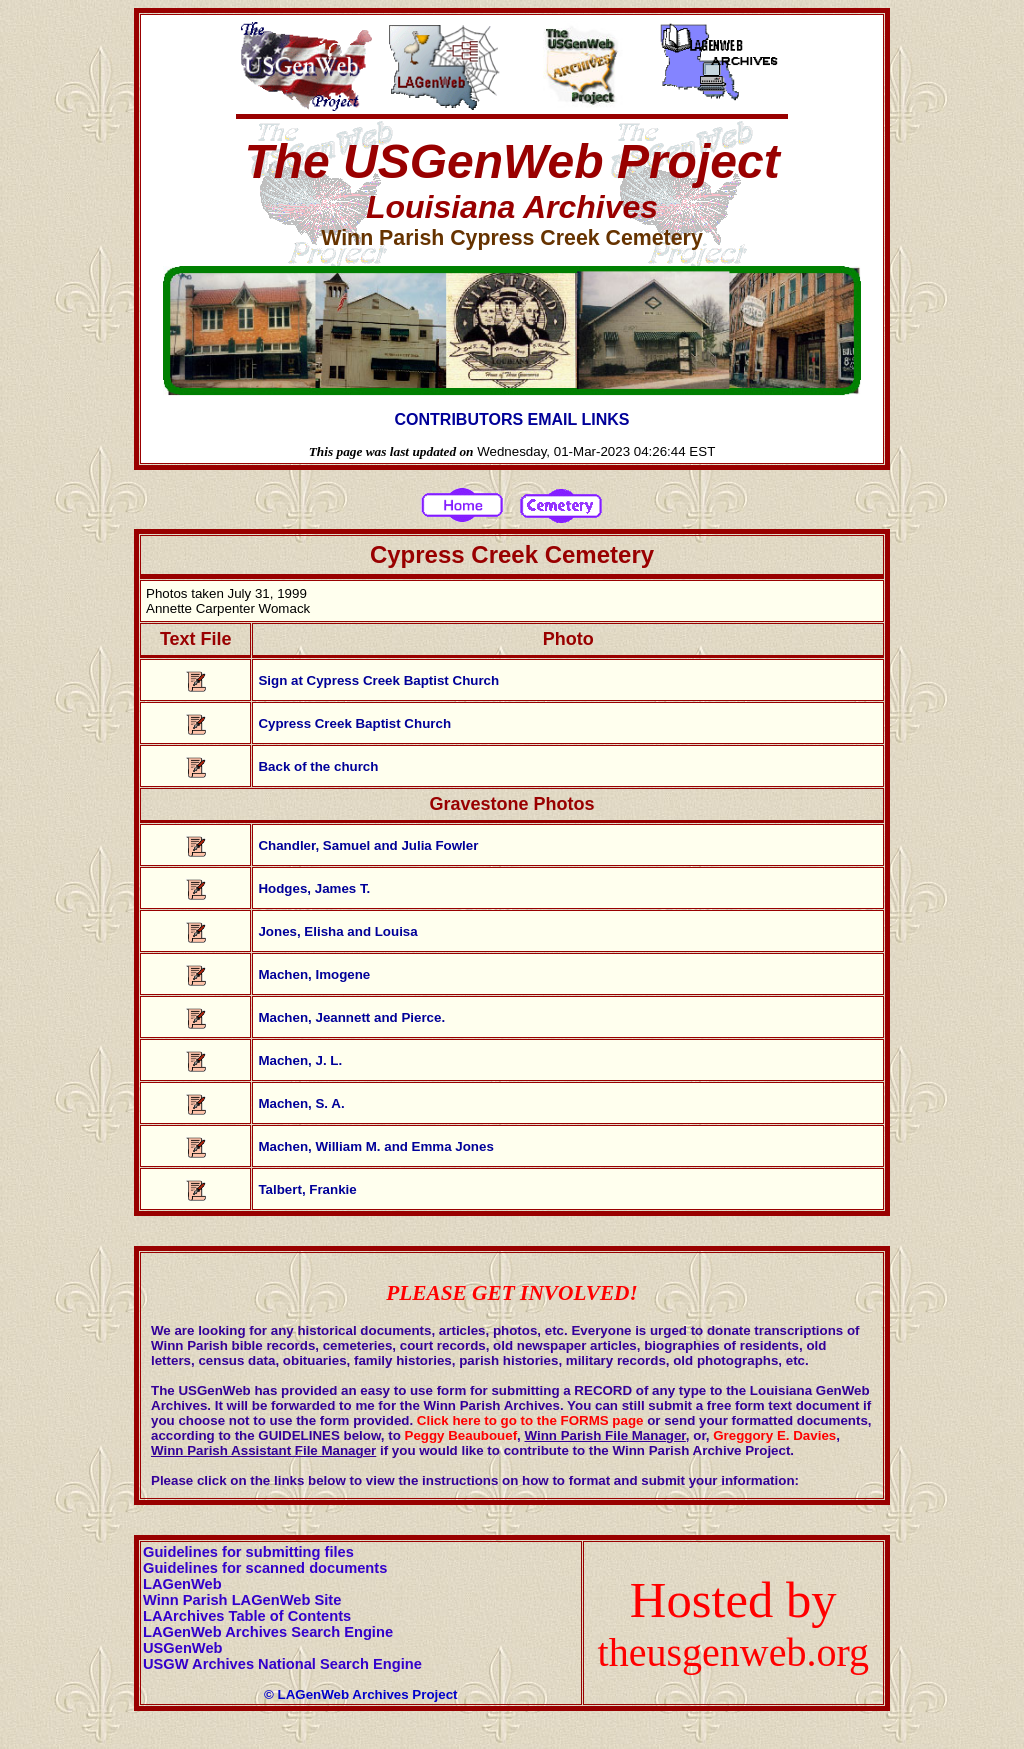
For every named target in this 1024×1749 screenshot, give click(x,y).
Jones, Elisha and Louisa (337, 931)
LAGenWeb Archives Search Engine (268, 1632)
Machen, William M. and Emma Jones (375, 1146)
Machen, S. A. (301, 1103)
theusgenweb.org (733, 1652)
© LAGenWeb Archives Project (361, 1694)
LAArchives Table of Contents (247, 1616)
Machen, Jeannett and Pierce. (351, 1017)
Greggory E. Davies (774, 1435)
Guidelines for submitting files (248, 1552)
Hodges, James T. (314, 888)
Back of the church (318, 766)
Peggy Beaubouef (461, 1435)
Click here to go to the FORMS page (530, 1420)
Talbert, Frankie (307, 1189)
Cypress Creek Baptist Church (354, 723)
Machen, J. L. (300, 1060)
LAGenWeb (182, 1584)
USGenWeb (183, 1648)
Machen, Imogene (314, 974)
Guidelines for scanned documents (265, 1568)
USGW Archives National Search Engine (282, 1664)
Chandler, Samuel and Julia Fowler (368, 845)
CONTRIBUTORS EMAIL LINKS (512, 419)
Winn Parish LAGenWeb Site (242, 1600)
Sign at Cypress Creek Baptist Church (378, 680)
